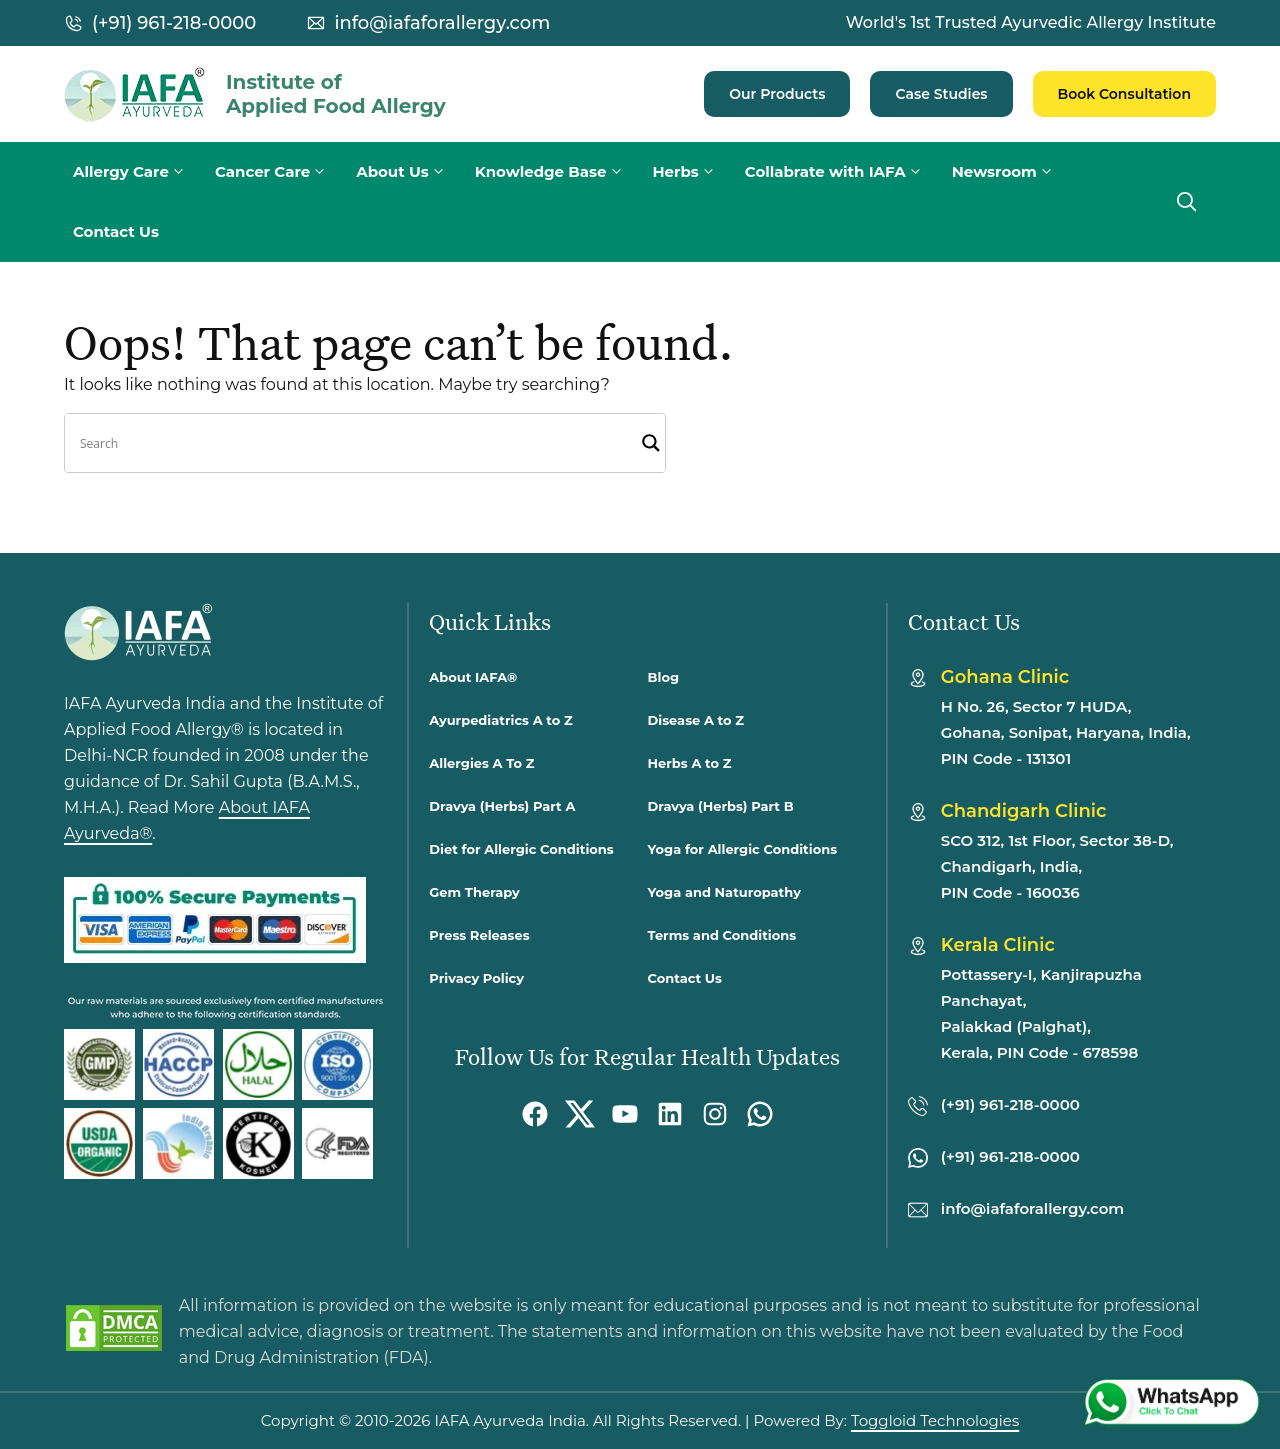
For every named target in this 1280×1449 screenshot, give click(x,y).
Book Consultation (1124, 94)
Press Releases (479, 935)
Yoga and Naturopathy (724, 892)
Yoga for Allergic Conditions (743, 849)
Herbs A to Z (690, 763)
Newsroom (1013, 172)
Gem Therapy (474, 892)
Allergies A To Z (481, 763)
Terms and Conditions (722, 935)
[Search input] (356, 443)
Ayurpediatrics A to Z (500, 720)
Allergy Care (139, 172)
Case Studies (941, 94)
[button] (1187, 202)
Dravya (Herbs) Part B (721, 806)
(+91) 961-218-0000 (174, 23)
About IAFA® (473, 677)
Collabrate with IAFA (844, 172)
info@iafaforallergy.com (442, 23)
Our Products (777, 94)
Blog (663, 677)
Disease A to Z (696, 720)
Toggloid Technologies (935, 1420)
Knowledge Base (559, 172)
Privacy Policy (476, 978)
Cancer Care (281, 172)
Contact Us (116, 231)
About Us (411, 172)
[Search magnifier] (651, 443)
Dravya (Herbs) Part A (502, 806)
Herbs (694, 172)
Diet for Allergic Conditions (521, 849)
